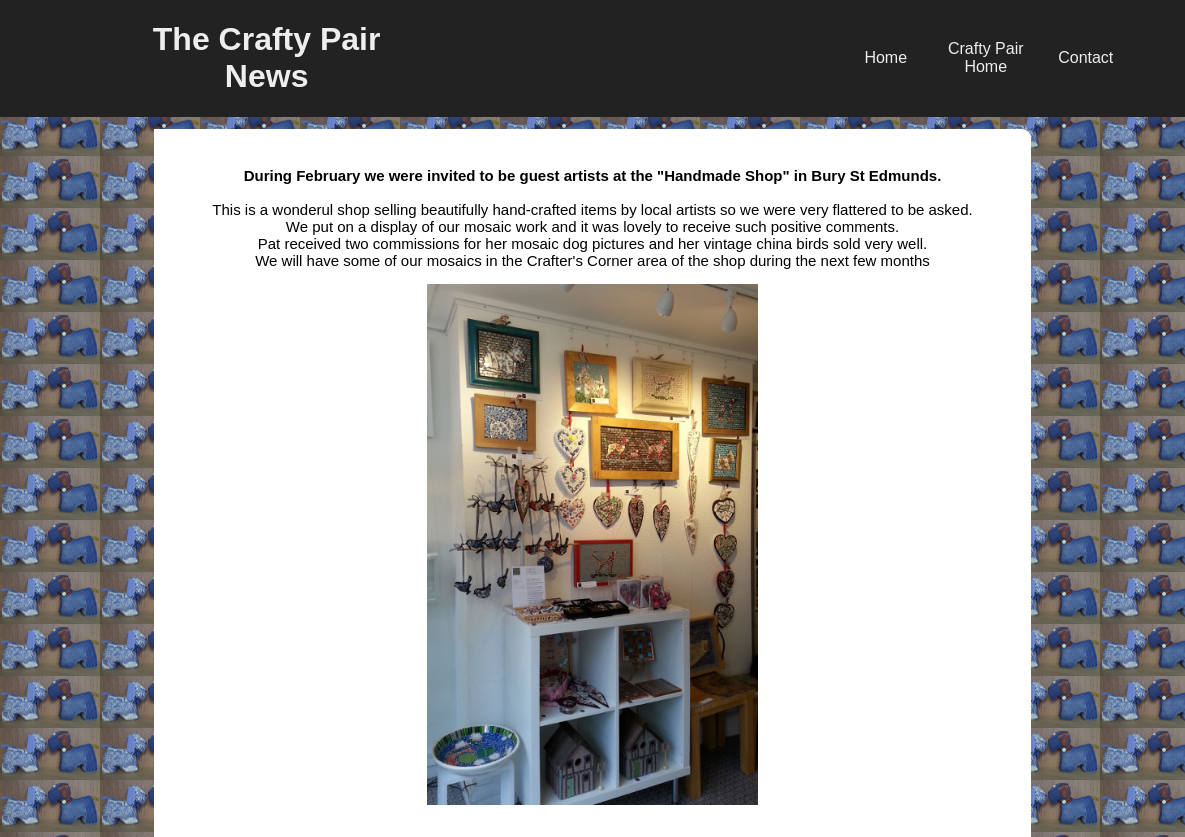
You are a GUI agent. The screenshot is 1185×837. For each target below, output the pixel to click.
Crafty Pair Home (986, 57)
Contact (1085, 57)
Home (885, 57)
